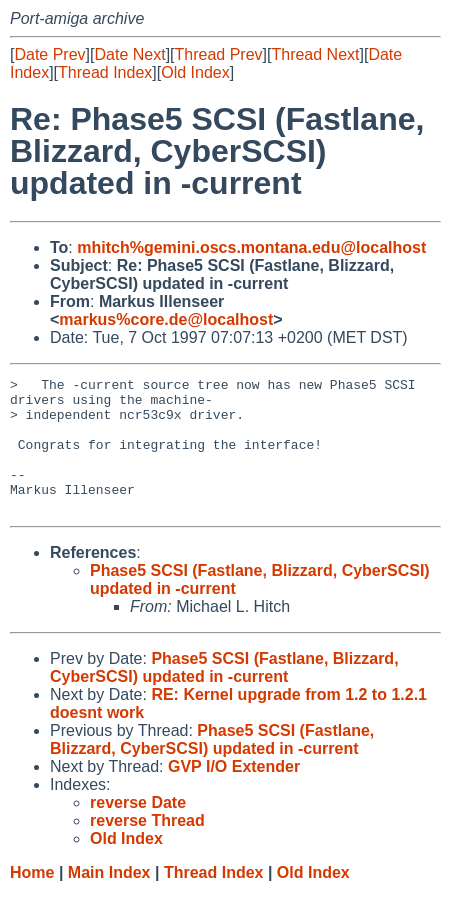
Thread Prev (219, 54)
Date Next (129, 54)
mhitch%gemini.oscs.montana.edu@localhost (251, 247)
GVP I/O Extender (234, 793)
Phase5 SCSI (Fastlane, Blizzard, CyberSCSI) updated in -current (224, 694)
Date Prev (49, 54)
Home (32, 899)
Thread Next (315, 54)
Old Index (195, 72)
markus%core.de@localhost (166, 319)
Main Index (109, 899)
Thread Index (105, 72)
